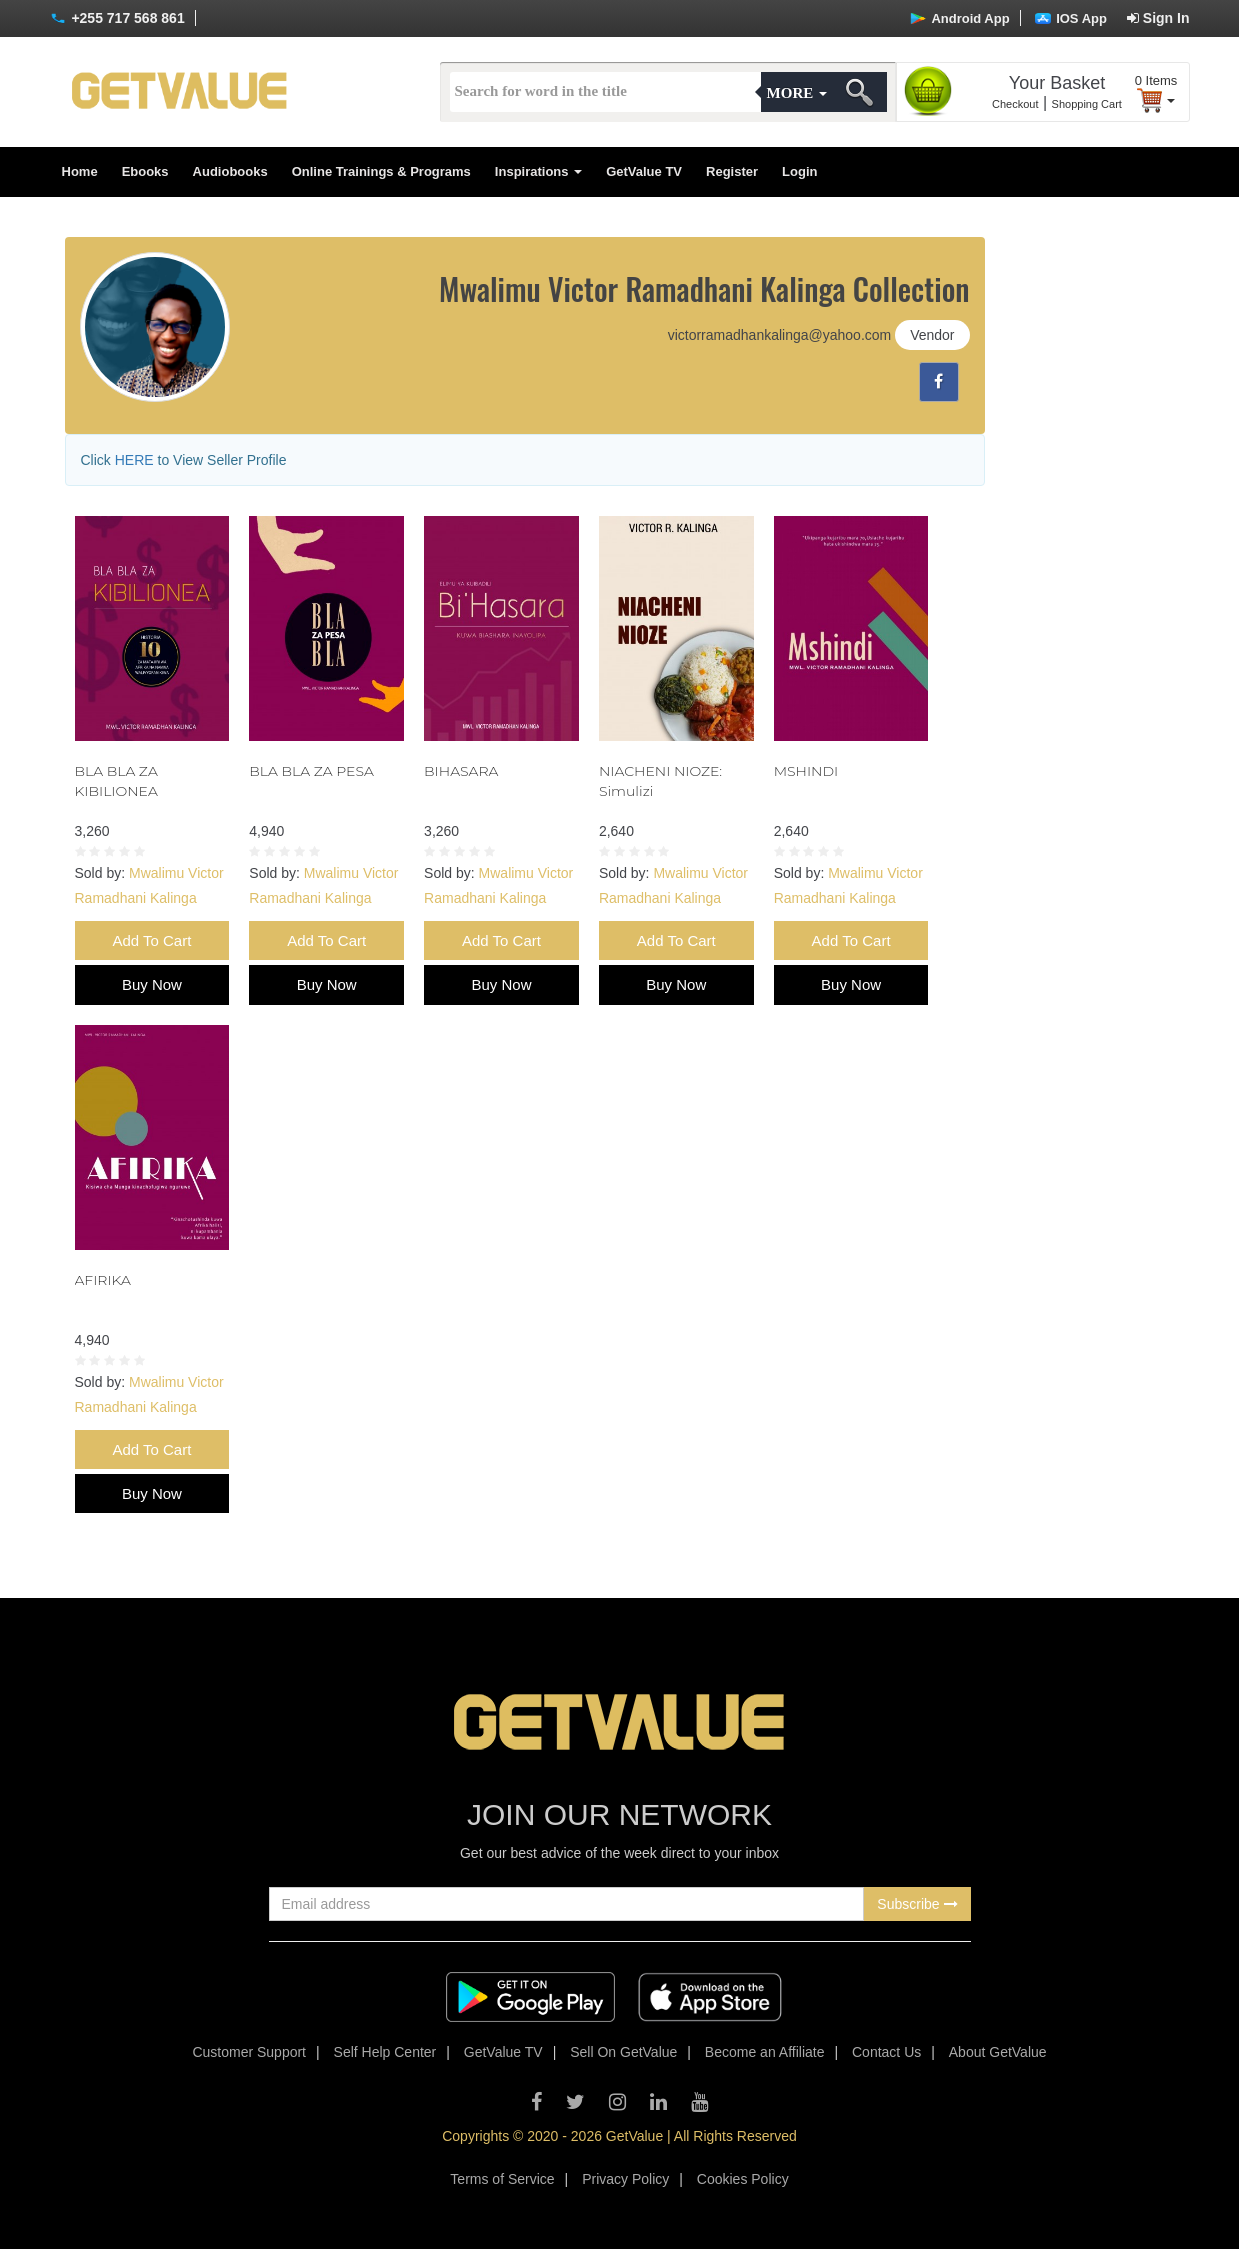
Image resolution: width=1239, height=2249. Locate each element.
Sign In (1158, 18)
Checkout (1015, 104)
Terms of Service (502, 2179)
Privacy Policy (625, 2179)
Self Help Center (385, 2052)
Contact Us (886, 2052)
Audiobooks (230, 171)
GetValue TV (644, 171)
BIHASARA (461, 771)
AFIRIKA (103, 1280)
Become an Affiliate (765, 2052)
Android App (959, 18)
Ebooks (145, 171)
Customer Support (249, 2052)
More (797, 93)
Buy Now (152, 984)
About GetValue (998, 2052)
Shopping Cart (1087, 104)
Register (732, 171)
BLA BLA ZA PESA (311, 771)
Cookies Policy (743, 2179)
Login (799, 171)
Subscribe (917, 1904)
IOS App (1071, 18)
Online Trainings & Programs (381, 171)
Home (80, 171)
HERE (134, 460)
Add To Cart (151, 940)
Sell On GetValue (623, 2052)
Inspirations (538, 171)
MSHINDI (806, 771)
